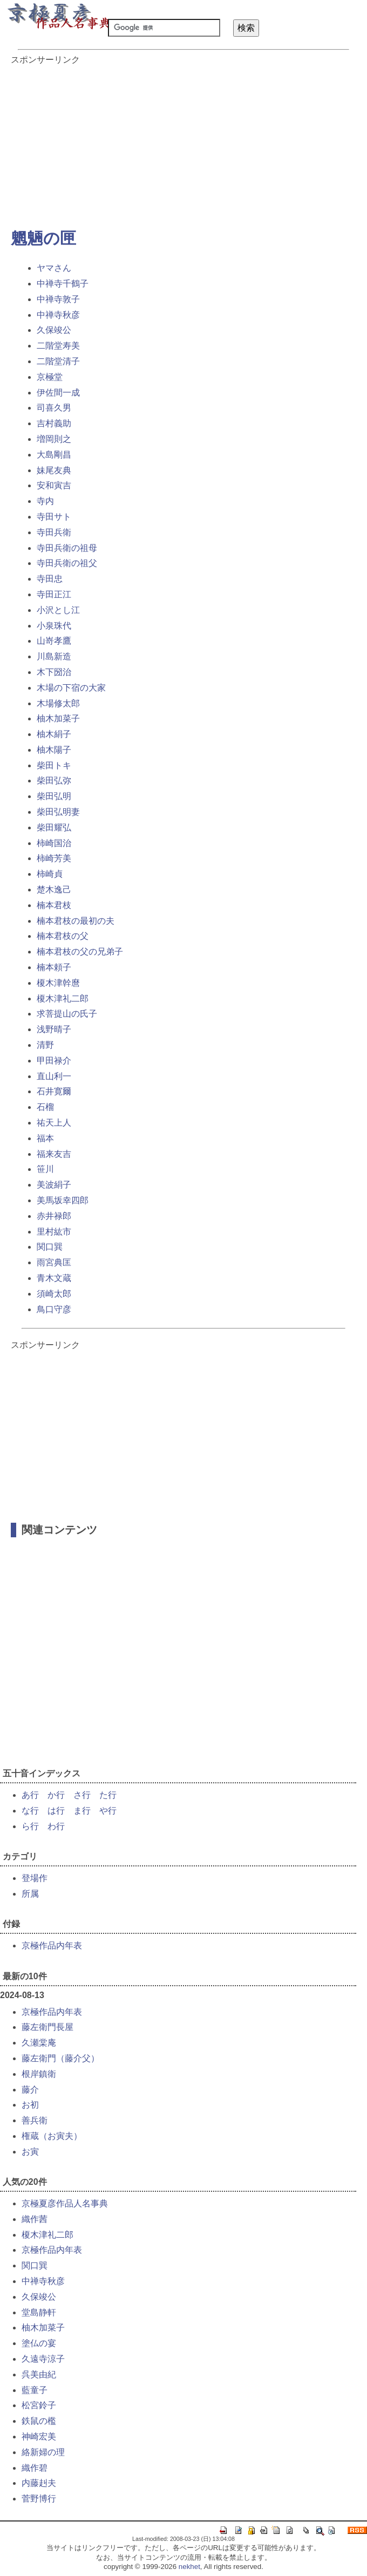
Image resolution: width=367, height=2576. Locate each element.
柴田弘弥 (54, 780)
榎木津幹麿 (58, 982)
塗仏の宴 (39, 2343)
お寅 (30, 2151)
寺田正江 (54, 594)
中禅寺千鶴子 (63, 283)
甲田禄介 (54, 1060)
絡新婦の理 (43, 2452)
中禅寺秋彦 (58, 314)
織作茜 (34, 2219)
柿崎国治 (54, 843)
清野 (45, 1045)
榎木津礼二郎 (63, 998)
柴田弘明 (54, 796)
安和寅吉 (54, 485)
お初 (30, 2104)
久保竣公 (54, 330)
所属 (30, 1893)
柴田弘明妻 (58, 811)
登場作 (34, 1878)
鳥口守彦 (54, 1309)
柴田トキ (54, 765)
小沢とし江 (58, 610)
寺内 (45, 501)
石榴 (45, 1107)
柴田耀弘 (54, 827)
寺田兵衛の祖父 (67, 563)
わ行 (56, 1826)
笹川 (45, 1169)
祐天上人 (54, 1122)
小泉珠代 (54, 625)
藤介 (30, 2089)
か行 (56, 1795)
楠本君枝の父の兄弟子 (80, 951)
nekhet (189, 2567)
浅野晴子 (54, 1029)
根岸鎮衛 (39, 2073)
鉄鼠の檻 (39, 2420)
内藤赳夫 (39, 2483)
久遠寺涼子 (43, 2358)
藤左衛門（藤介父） (60, 2058)
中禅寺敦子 (58, 299)
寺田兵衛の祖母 (67, 548)
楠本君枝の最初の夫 (75, 920)
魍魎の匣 (43, 238)
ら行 (30, 1826)
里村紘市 (54, 1231)
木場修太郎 (58, 703)
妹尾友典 (54, 470)
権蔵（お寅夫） (52, 2136)
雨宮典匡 (54, 1262)
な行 (30, 1810)
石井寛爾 (54, 1091)
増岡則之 (54, 439)
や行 (108, 1810)
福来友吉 (54, 1153)
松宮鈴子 (39, 2405)
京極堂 (50, 376)
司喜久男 (54, 407)
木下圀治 (54, 672)
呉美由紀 (39, 2374)
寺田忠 (50, 578)
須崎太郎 (54, 1293)
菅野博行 (39, 2498)
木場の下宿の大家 (71, 687)
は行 (56, 1810)
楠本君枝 (54, 905)
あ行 (30, 1795)
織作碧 (34, 2467)
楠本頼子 (54, 967)
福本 (45, 1138)
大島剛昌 (54, 454)
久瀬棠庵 (39, 2042)
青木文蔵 (54, 1278)
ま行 (82, 1810)
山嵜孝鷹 (54, 640)
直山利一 (54, 1076)
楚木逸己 (54, 889)
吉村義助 (54, 423)
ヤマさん (54, 267)
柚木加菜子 (58, 718)
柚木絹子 (54, 734)
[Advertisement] (183, 141)
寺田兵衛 (54, 532)
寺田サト (54, 516)
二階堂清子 (58, 361)
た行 (108, 1795)
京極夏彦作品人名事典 (65, 2203)
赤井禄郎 (54, 1216)
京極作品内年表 (52, 1945)
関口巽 (50, 1246)
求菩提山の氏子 (67, 1013)
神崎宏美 (39, 2436)
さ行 (82, 1795)
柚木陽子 (54, 749)
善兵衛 (34, 2120)
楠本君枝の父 (63, 936)
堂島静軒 (39, 2312)
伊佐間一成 (58, 392)
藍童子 (34, 2390)
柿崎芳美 (54, 858)
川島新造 (54, 656)
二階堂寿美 (58, 345)
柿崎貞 (50, 873)
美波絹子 (54, 1184)
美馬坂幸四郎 (63, 1200)
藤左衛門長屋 (47, 2027)
